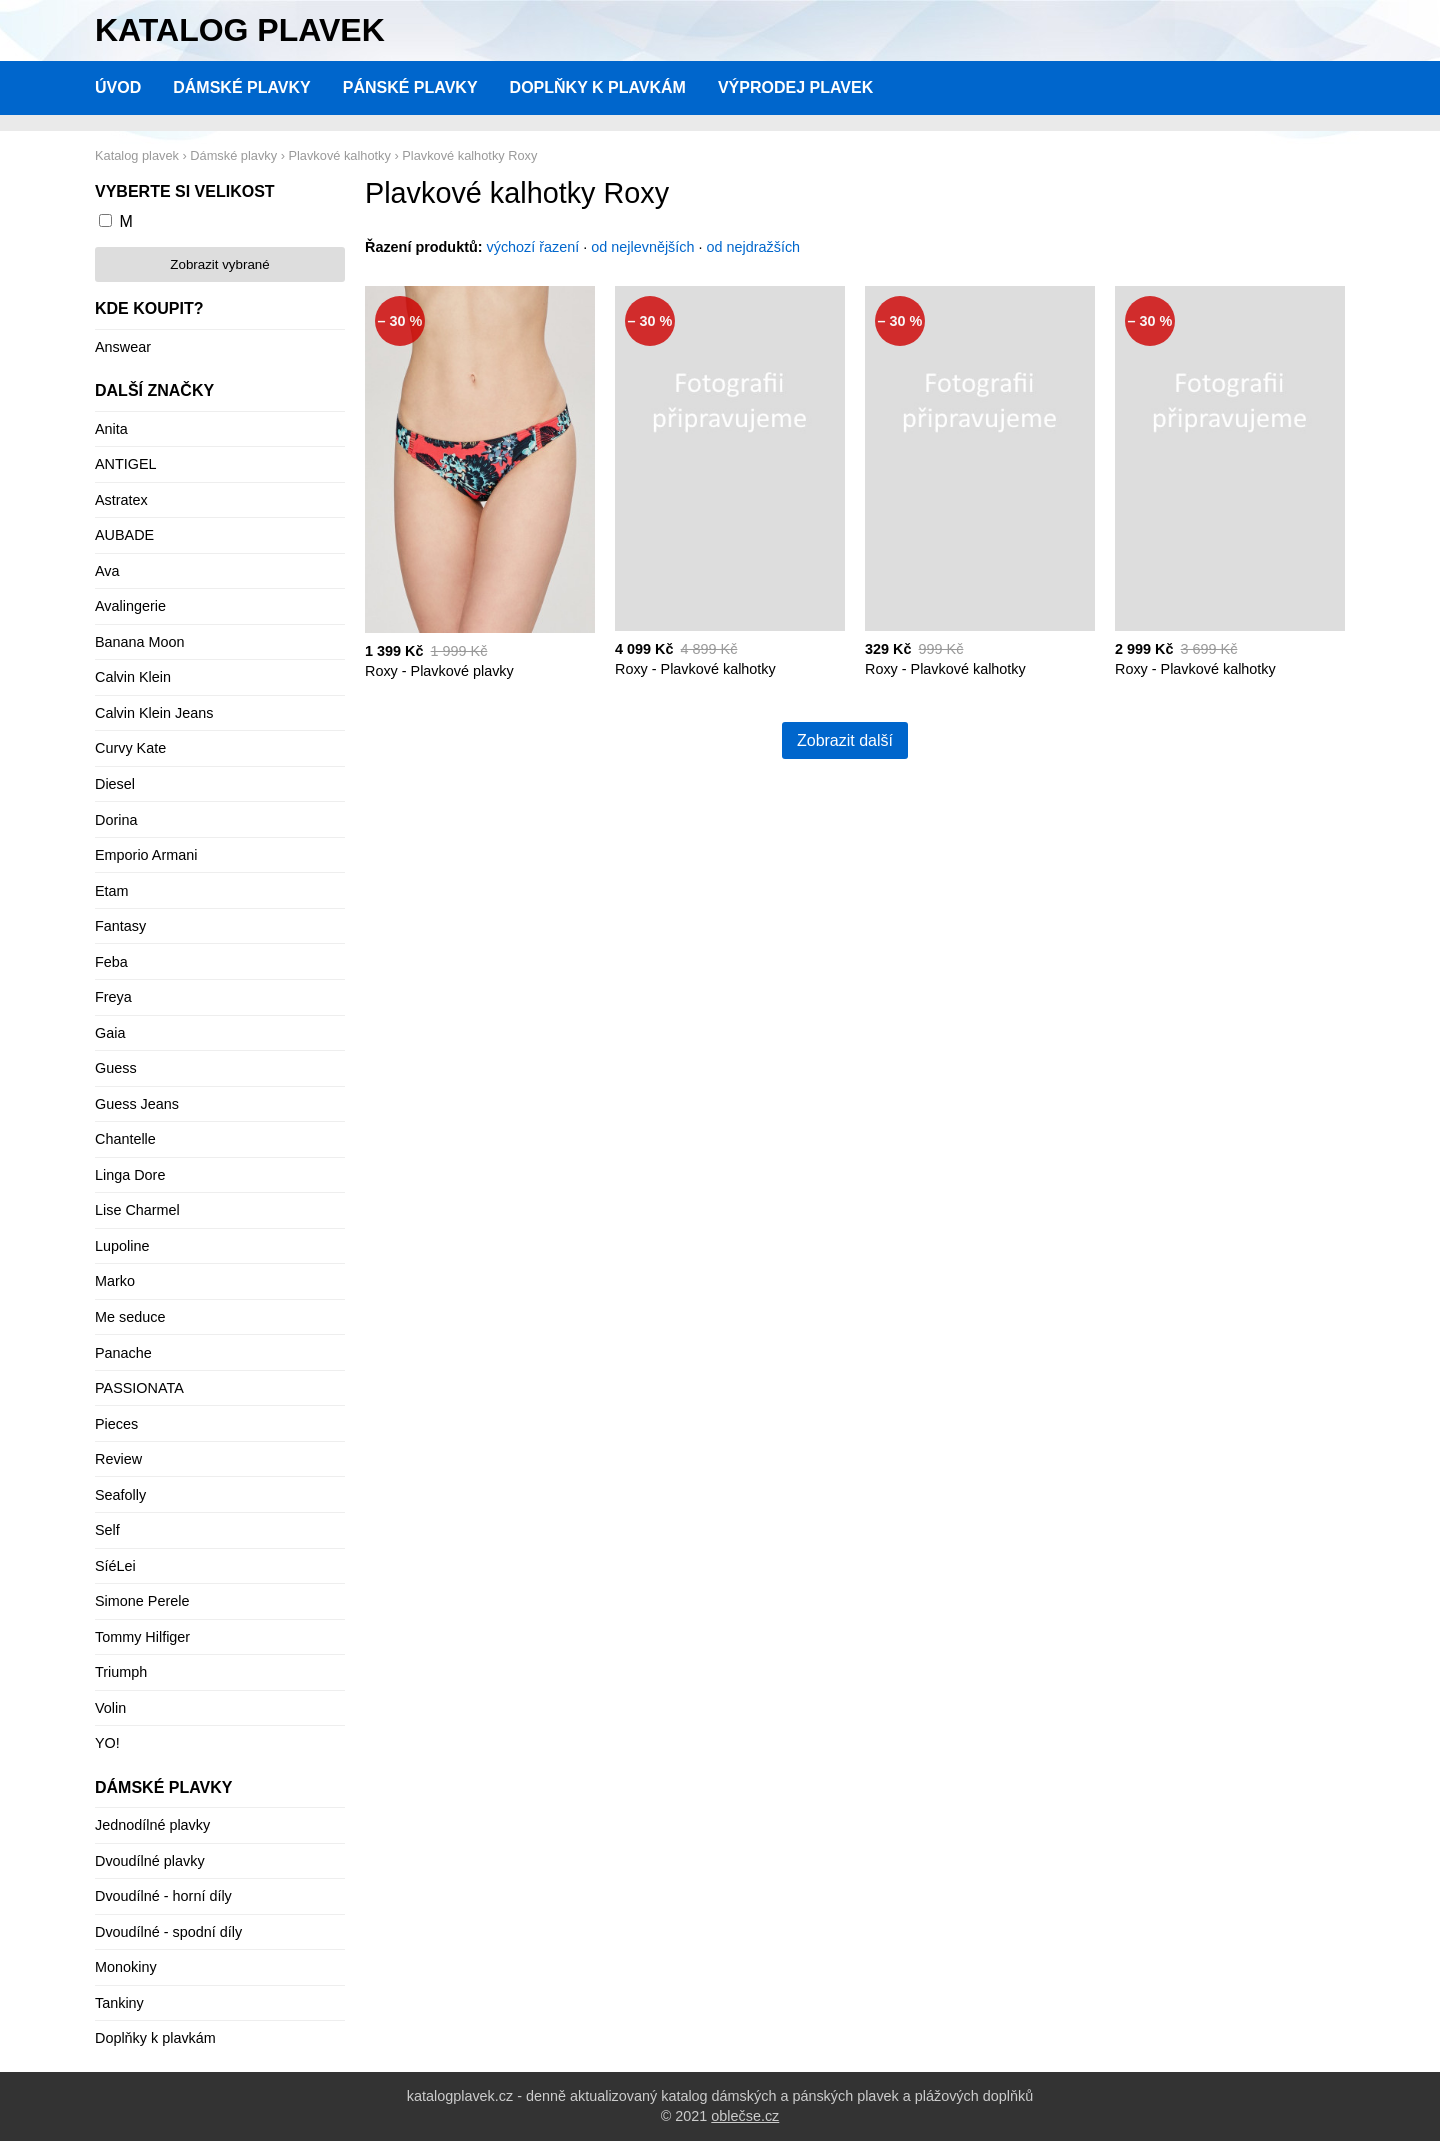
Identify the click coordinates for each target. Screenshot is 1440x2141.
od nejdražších (754, 247)
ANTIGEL (126, 464)
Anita (111, 429)
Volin (110, 1708)
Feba (111, 962)
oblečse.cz (745, 2116)
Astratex (121, 500)
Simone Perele (142, 1601)
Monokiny (126, 1967)
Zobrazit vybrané (219, 264)
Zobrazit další (845, 740)
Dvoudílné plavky (150, 1861)
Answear (123, 347)
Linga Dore (130, 1175)
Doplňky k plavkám (598, 87)
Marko (115, 1281)
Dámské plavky (242, 87)
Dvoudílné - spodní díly (168, 1932)
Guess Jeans (137, 1104)
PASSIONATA (139, 1388)
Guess (116, 1068)
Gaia (110, 1033)
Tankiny (119, 2003)
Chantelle (125, 1139)
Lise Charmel (137, 1210)
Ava (107, 571)
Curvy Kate (130, 748)
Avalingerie (130, 606)
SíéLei (115, 1566)
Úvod (118, 87)
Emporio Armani (146, 855)
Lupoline (122, 1246)
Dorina (116, 820)
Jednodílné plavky (152, 1825)
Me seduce (130, 1317)
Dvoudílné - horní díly (163, 1896)
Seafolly (120, 1495)
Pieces (116, 1424)
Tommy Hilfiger (142, 1637)
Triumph (121, 1672)
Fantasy (120, 926)
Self (107, 1530)
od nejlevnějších (642, 247)
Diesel (115, 784)
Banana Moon (140, 642)
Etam (112, 891)
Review (118, 1459)
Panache (123, 1353)
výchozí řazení (533, 247)
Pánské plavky (410, 87)
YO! (107, 1743)
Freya (113, 997)
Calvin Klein (133, 677)
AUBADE (124, 535)
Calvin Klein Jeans (154, 713)
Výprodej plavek (795, 87)
